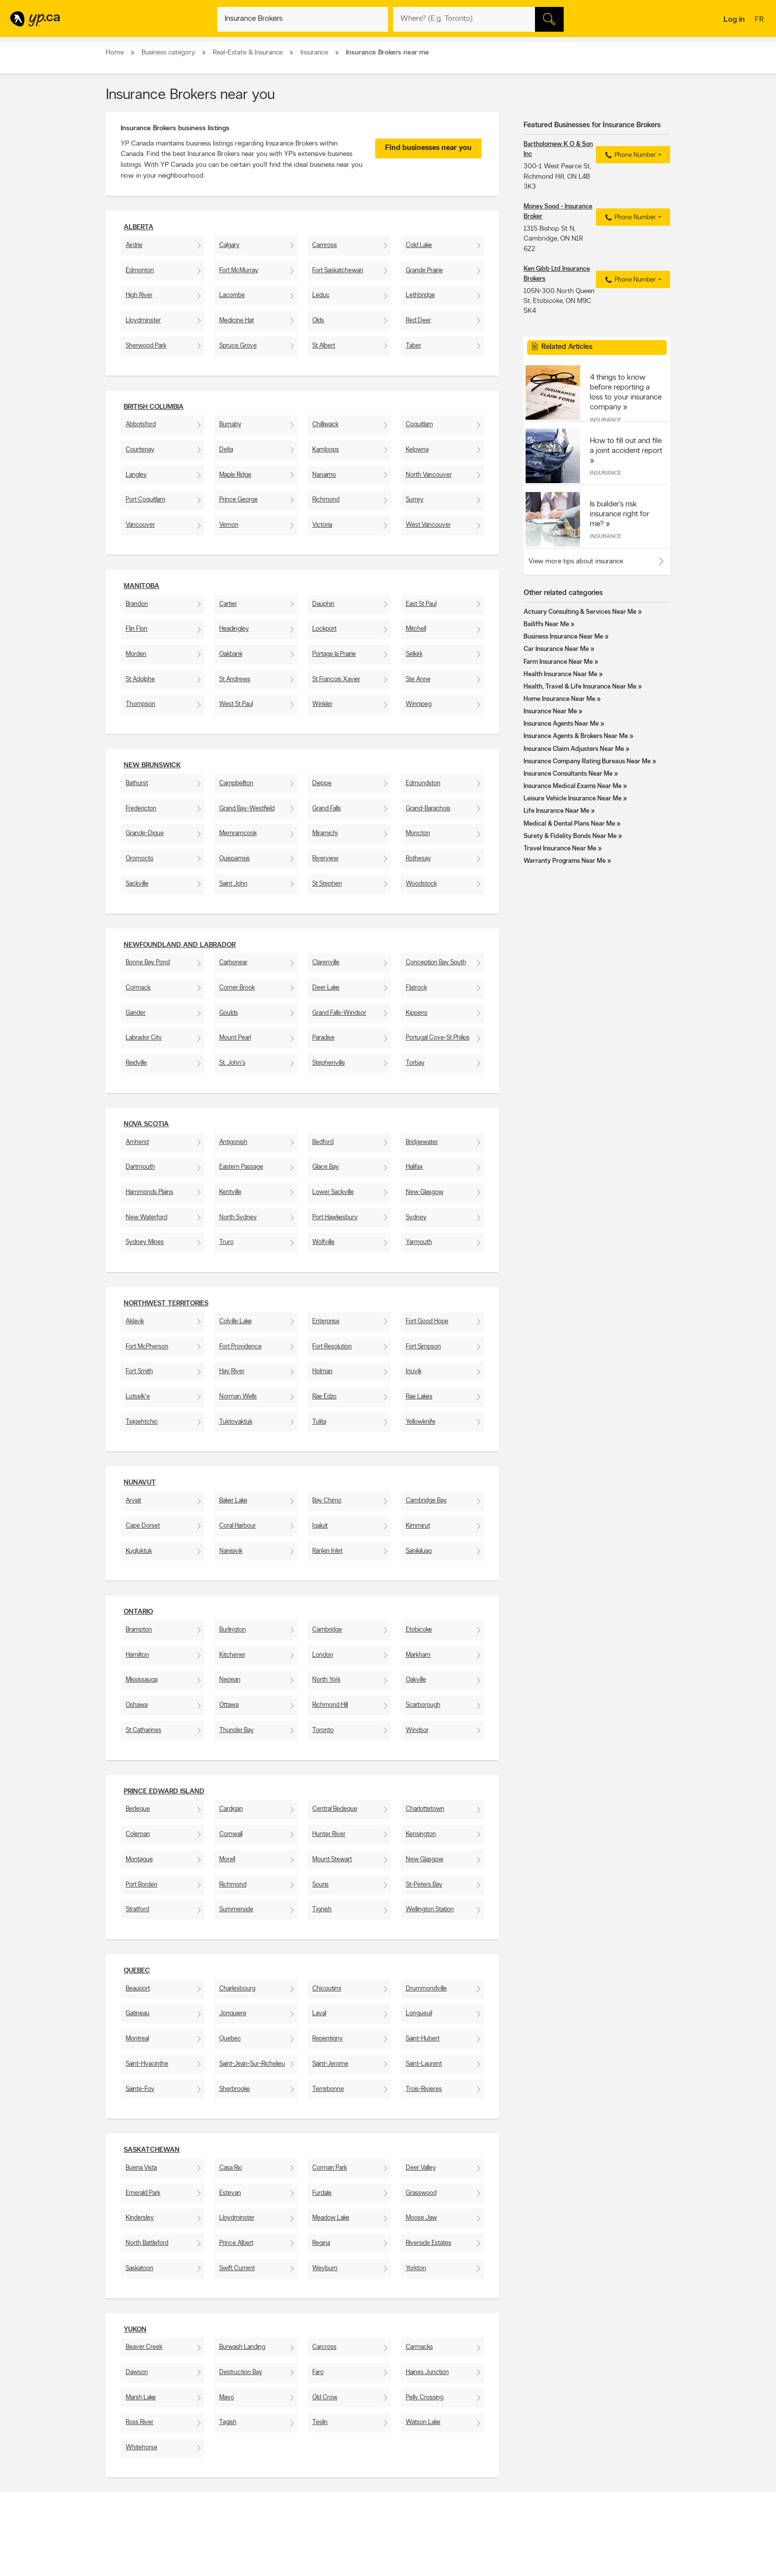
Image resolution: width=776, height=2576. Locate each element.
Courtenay (140, 449)
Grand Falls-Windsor (339, 1013)
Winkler (322, 704)
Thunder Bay (236, 1730)
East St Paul (421, 604)
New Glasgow (424, 1192)
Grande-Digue (145, 833)
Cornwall (230, 1834)
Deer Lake (326, 988)
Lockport (324, 629)
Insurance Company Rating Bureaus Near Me (587, 761)
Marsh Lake (141, 2397)
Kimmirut (418, 1526)
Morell (227, 1859)
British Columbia (154, 407)
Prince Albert (236, 2243)
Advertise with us (132, 2553)
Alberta (138, 227)
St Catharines (143, 1730)
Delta (226, 449)
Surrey (415, 499)
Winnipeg (419, 704)
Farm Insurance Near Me (558, 662)
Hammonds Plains (149, 1192)
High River (139, 295)
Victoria (322, 525)
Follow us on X (472, 2562)
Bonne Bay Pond (148, 962)
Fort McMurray (238, 270)
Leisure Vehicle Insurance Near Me (573, 798)
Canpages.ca (583, 2562)
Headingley (234, 629)
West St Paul (236, 704)
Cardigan (231, 1809)
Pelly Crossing (424, 2397)
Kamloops (325, 449)
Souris (320, 1885)
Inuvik (414, 1371)
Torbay (415, 1063)
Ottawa (229, 1705)
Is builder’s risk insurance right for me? (619, 514)
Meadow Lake (330, 2218)
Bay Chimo (326, 1500)
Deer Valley (421, 2168)
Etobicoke (419, 1630)
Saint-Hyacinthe (147, 2064)
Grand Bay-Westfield (247, 808)
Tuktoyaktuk (235, 1422)
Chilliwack (325, 424)
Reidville (136, 1063)
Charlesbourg (237, 1988)
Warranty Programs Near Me (565, 861)
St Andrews (234, 679)
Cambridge (327, 1630)
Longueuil (419, 2013)
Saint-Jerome (330, 2064)
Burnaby (230, 424)
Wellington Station (430, 1909)
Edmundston (423, 783)
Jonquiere (232, 2013)
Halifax (414, 1167)
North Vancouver (429, 475)
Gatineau (137, 2013)
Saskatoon (139, 2268)
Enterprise (326, 1321)
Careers (238, 2562)
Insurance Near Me (550, 711)
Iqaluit (320, 1526)
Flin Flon (136, 629)
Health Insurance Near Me (560, 674)
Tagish (228, 2422)
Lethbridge (420, 295)
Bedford (323, 1142)
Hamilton (137, 1655)
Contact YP (243, 2553)
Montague (139, 1859)
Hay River (231, 1371)
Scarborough (423, 1705)
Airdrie (134, 245)
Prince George (238, 499)
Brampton (139, 1630)
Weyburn (325, 2268)
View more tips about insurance (576, 561)
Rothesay (418, 858)
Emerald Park (143, 2193)
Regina (321, 2243)
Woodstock (421, 884)
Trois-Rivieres (424, 2089)
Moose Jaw (421, 2218)
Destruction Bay (240, 2372)
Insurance (605, 420)
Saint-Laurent (424, 2064)
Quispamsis (234, 858)
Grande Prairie (424, 270)
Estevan (230, 2193)
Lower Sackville (333, 1192)
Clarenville (326, 962)
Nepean (230, 1680)
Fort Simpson (423, 1346)
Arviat (133, 1500)
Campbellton (236, 783)
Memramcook (238, 833)
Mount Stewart (332, 1859)
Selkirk (414, 654)
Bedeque (138, 1809)
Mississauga (141, 1680)
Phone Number (629, 155)
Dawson (137, 2372)
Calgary (229, 245)
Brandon (137, 604)
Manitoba (141, 586)
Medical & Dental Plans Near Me (569, 824)
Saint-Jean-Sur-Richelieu (252, 2064)
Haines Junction (427, 2372)
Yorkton (416, 2268)
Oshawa (136, 1705)
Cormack (138, 988)
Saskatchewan (152, 2150)
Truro (226, 1242)
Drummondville (426, 1988)
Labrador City (144, 1038)
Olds (318, 320)
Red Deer (418, 320)
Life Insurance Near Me (556, 811)
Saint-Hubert (422, 2038)
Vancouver (140, 525)
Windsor (417, 1730)
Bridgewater (422, 1142)
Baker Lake (233, 1500)
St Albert (323, 346)
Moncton (418, 833)
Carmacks (419, 2347)
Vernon (229, 525)
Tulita (319, 1422)
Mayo (226, 2397)
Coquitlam (419, 424)
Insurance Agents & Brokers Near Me (576, 736)
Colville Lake (235, 1321)
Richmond (326, 499)
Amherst (137, 1142)
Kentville (230, 1192)
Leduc (321, 295)
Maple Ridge (235, 475)
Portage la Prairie (334, 654)
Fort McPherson (147, 1346)
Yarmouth (419, 1242)
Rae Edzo (324, 1396)
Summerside (236, 1909)
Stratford (137, 1909)
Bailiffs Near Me (546, 624)
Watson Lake (423, 2422)
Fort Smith (139, 1371)
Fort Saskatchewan (337, 270)
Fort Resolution (332, 1346)
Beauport (138, 1988)
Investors (240, 2570)
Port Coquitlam (145, 499)
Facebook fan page (478, 2570)
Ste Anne (418, 679)
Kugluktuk (139, 1551)
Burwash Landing (242, 2347)
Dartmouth (140, 1167)
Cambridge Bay (426, 1500)
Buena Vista (141, 2168)
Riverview (325, 858)
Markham (418, 1655)
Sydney (416, 1217)
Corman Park (329, 2168)
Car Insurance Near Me (556, 649)
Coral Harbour (237, 1526)
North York (326, 1680)
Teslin (320, 2422)
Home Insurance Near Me (559, 699)
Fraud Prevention (132, 2570)
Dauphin (323, 604)
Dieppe (322, 783)
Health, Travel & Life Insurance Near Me (580, 687)
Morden (136, 654)
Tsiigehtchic (142, 1422)
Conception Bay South (436, 962)
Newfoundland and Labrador (180, 945)
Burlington (232, 1630)
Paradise (323, 1038)
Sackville (137, 884)
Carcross (324, 2347)
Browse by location (365, 2562)
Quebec (137, 1971)
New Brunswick (152, 765)
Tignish (322, 1909)
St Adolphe (140, 679)
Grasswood (421, 2193)
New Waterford (146, 1217)
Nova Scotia (146, 1124)
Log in (734, 20)
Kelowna (417, 449)
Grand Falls (326, 808)
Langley (136, 475)
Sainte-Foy (140, 2089)
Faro (318, 2372)
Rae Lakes (419, 1396)
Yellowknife (421, 1422)
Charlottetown (425, 1809)
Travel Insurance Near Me (560, 848)
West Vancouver (428, 525)
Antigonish (233, 1142)
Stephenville (328, 1063)
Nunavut (140, 1482)
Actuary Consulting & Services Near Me (580, 612)
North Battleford (147, 2243)
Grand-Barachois (428, 808)
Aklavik (135, 1321)
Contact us (654, 2512)
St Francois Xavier (336, 679)
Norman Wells (238, 1396)
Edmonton (140, 270)
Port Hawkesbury (335, 1217)
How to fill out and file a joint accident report (626, 446)
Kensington (421, 1834)
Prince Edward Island (164, 1791)
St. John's (232, 1063)
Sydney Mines (145, 1242)
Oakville (416, 1680)
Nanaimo (324, 475)
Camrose (324, 245)
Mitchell (416, 629)
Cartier (228, 604)
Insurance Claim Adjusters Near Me (574, 749)
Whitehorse (141, 2447)
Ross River (139, 2422)
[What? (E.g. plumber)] (302, 19)
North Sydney (238, 1217)
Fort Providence (240, 1346)
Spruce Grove (238, 346)
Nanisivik (230, 1551)
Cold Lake (419, 245)
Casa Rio (230, 2168)
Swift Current (237, 2268)
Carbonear (233, 962)
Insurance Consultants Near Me (568, 774)
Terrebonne (328, 2089)
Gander (136, 1013)
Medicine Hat (236, 320)
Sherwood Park (146, 346)
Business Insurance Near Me (563, 637)
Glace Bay (325, 1167)
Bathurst (137, 783)
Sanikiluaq (419, 1551)
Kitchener (232, 1655)
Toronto (323, 1730)
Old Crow (325, 2397)
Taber (413, 346)
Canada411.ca (584, 2553)
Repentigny (327, 2038)
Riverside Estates (428, 2243)
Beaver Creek (144, 2347)
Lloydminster (143, 320)
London (322, 1655)
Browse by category (366, 2553)
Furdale (322, 2193)
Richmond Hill (330, 1705)
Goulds (228, 1013)
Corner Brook (237, 988)
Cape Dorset (143, 1526)
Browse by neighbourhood (374, 2570)
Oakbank (230, 654)
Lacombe (232, 295)
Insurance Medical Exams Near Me (573, 786)
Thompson (140, 704)
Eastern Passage (241, 1167)
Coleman (138, 1834)
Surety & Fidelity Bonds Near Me (570, 836)
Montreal (137, 2038)
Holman (322, 1371)
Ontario (138, 1612)
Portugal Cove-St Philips (438, 1038)
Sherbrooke (234, 2089)
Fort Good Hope (427, 1321)
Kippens (417, 1013)
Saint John (233, 884)
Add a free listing (132, 2562)
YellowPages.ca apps (480, 2553)
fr (760, 20)
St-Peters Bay (424, 1885)
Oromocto (139, 858)
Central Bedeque (334, 1809)
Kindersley (140, 2218)
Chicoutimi (326, 1988)
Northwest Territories (166, 1303)
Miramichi (325, 833)
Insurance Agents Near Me (561, 724)
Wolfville (323, 1242)
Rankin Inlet (327, 1551)
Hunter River (328, 1834)
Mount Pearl (235, 1038)
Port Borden (141, 1885)
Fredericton (141, 808)
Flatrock (416, 988)
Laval (319, 2013)
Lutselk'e (138, 1396)
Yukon (135, 2329)
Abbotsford (141, 424)
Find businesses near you (428, 148)
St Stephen (327, 884)
